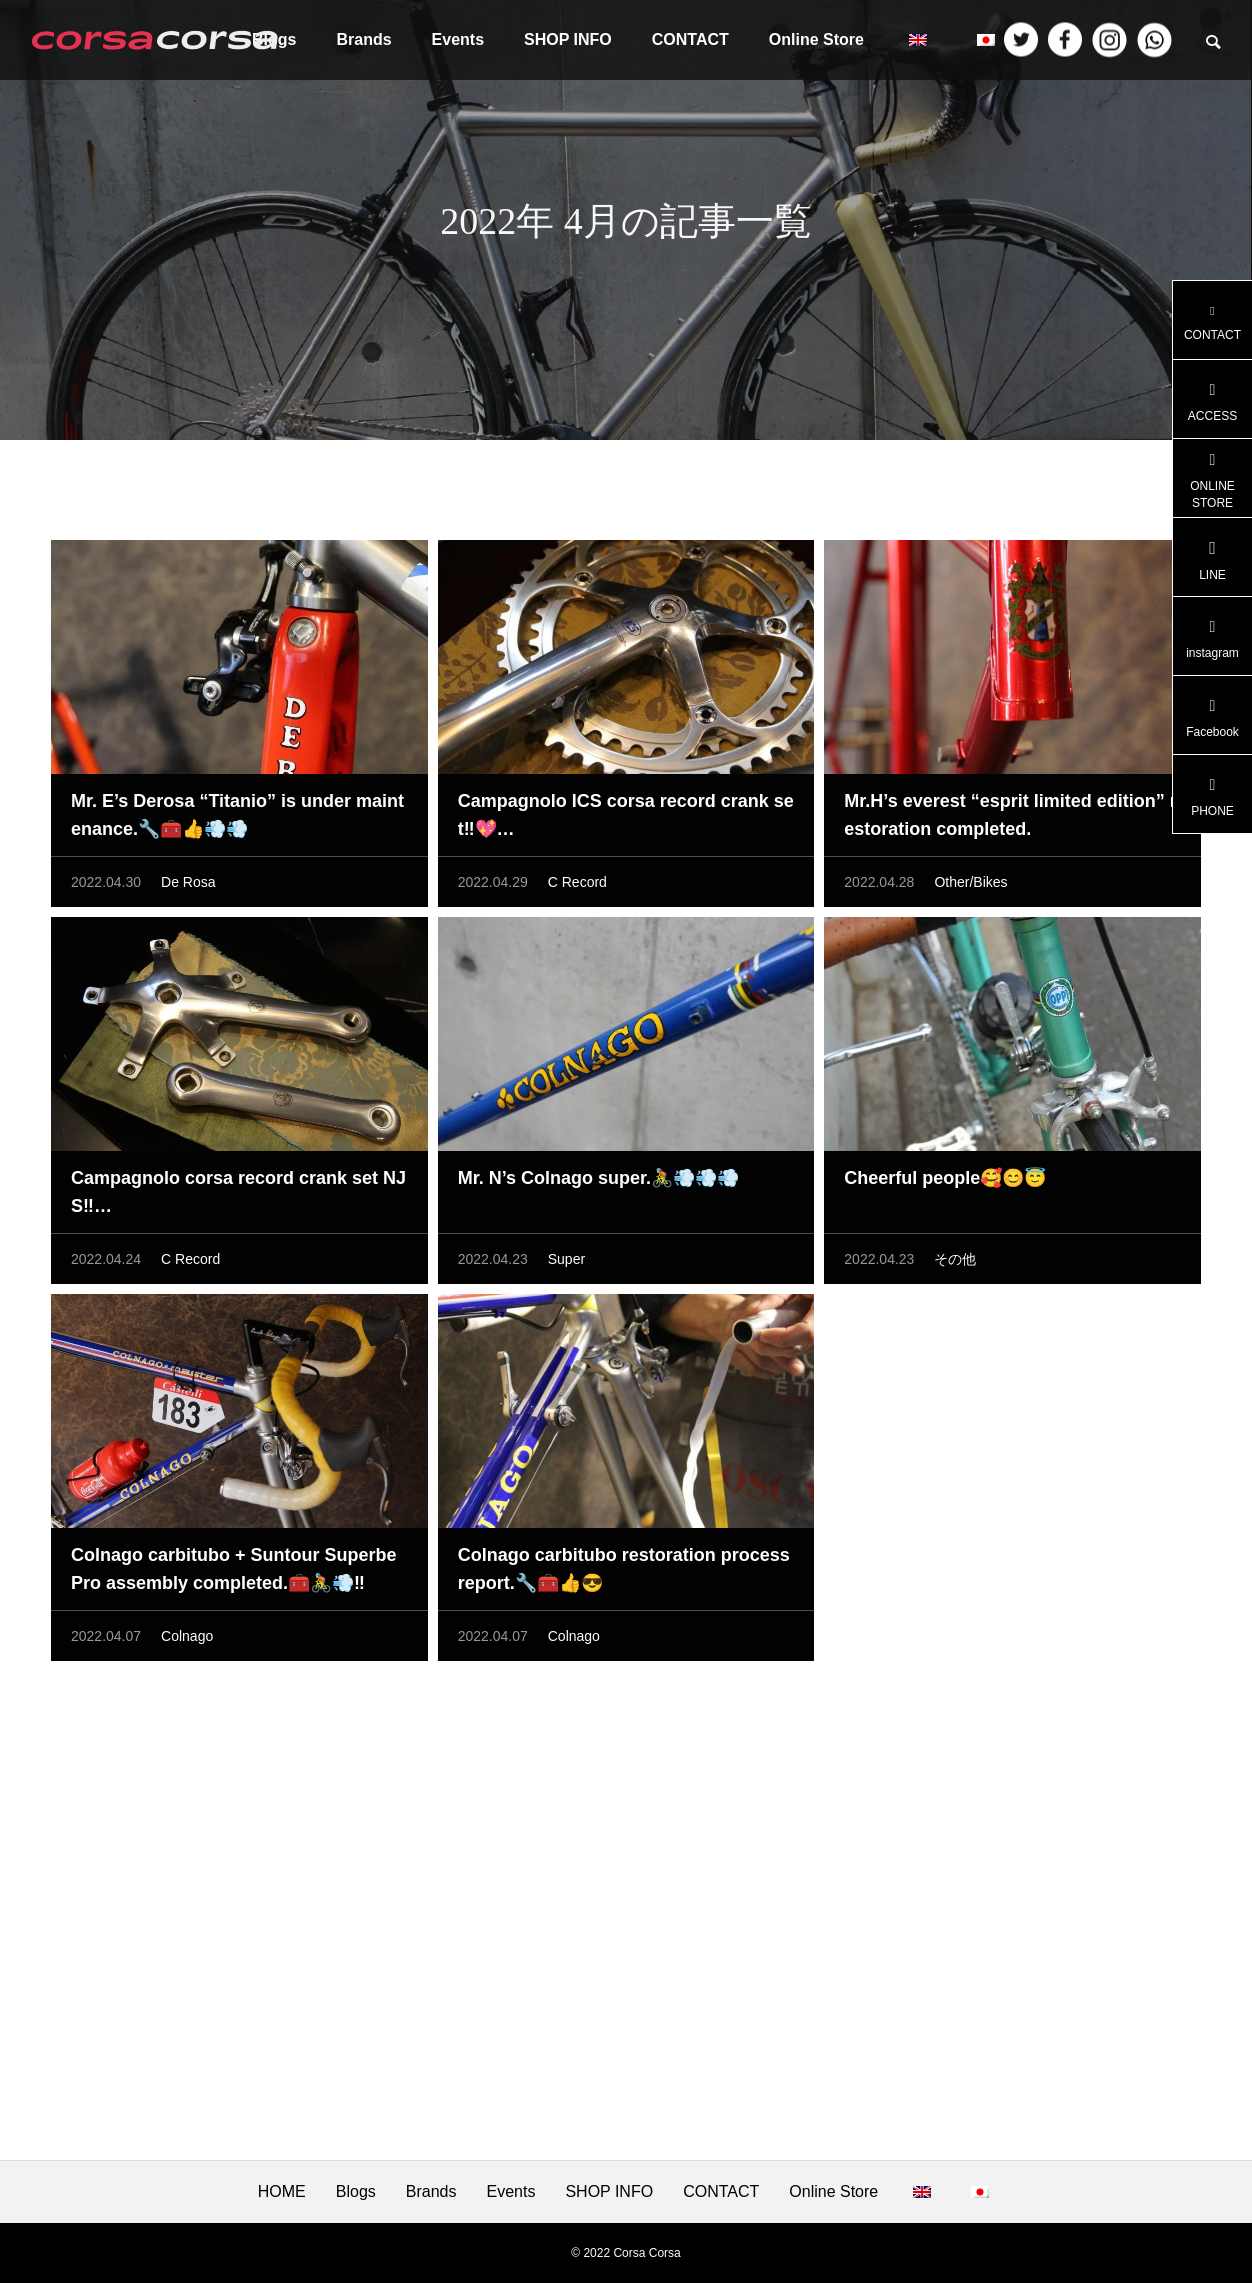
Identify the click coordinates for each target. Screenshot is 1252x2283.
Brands (363, 39)
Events (458, 39)
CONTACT (690, 39)
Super (566, 1264)
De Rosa (188, 887)
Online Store (816, 39)
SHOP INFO (568, 39)
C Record (577, 887)
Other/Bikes (970, 887)
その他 (955, 1264)
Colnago (187, 1641)
